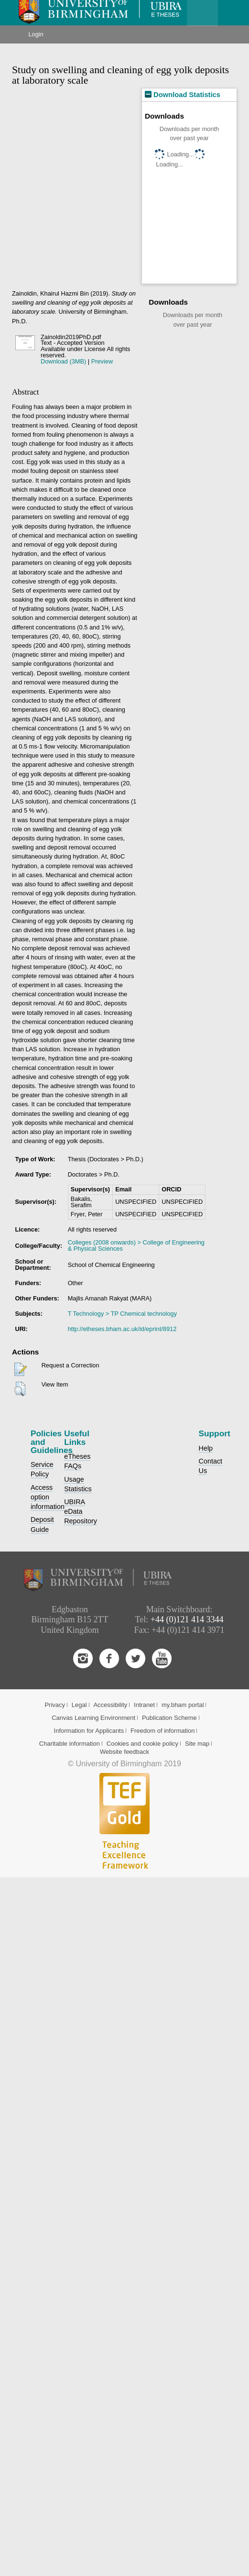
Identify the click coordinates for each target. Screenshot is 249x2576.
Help (205, 1448)
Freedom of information (162, 1730)
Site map (197, 1743)
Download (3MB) (63, 361)
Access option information (48, 1497)
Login (35, 34)
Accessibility (110, 1704)
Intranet (144, 1704)
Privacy (54, 1704)
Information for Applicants (89, 1730)
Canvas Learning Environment (93, 1717)
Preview (102, 361)
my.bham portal (183, 1704)
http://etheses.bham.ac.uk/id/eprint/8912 (122, 1328)
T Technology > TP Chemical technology (122, 1313)
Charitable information (69, 1743)
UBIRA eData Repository (80, 1511)
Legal (79, 1704)
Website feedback (124, 1751)
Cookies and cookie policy (142, 1743)
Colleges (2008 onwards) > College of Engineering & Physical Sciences (136, 1245)
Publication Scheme (169, 1717)
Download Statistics (182, 95)
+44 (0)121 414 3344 (187, 1619)
